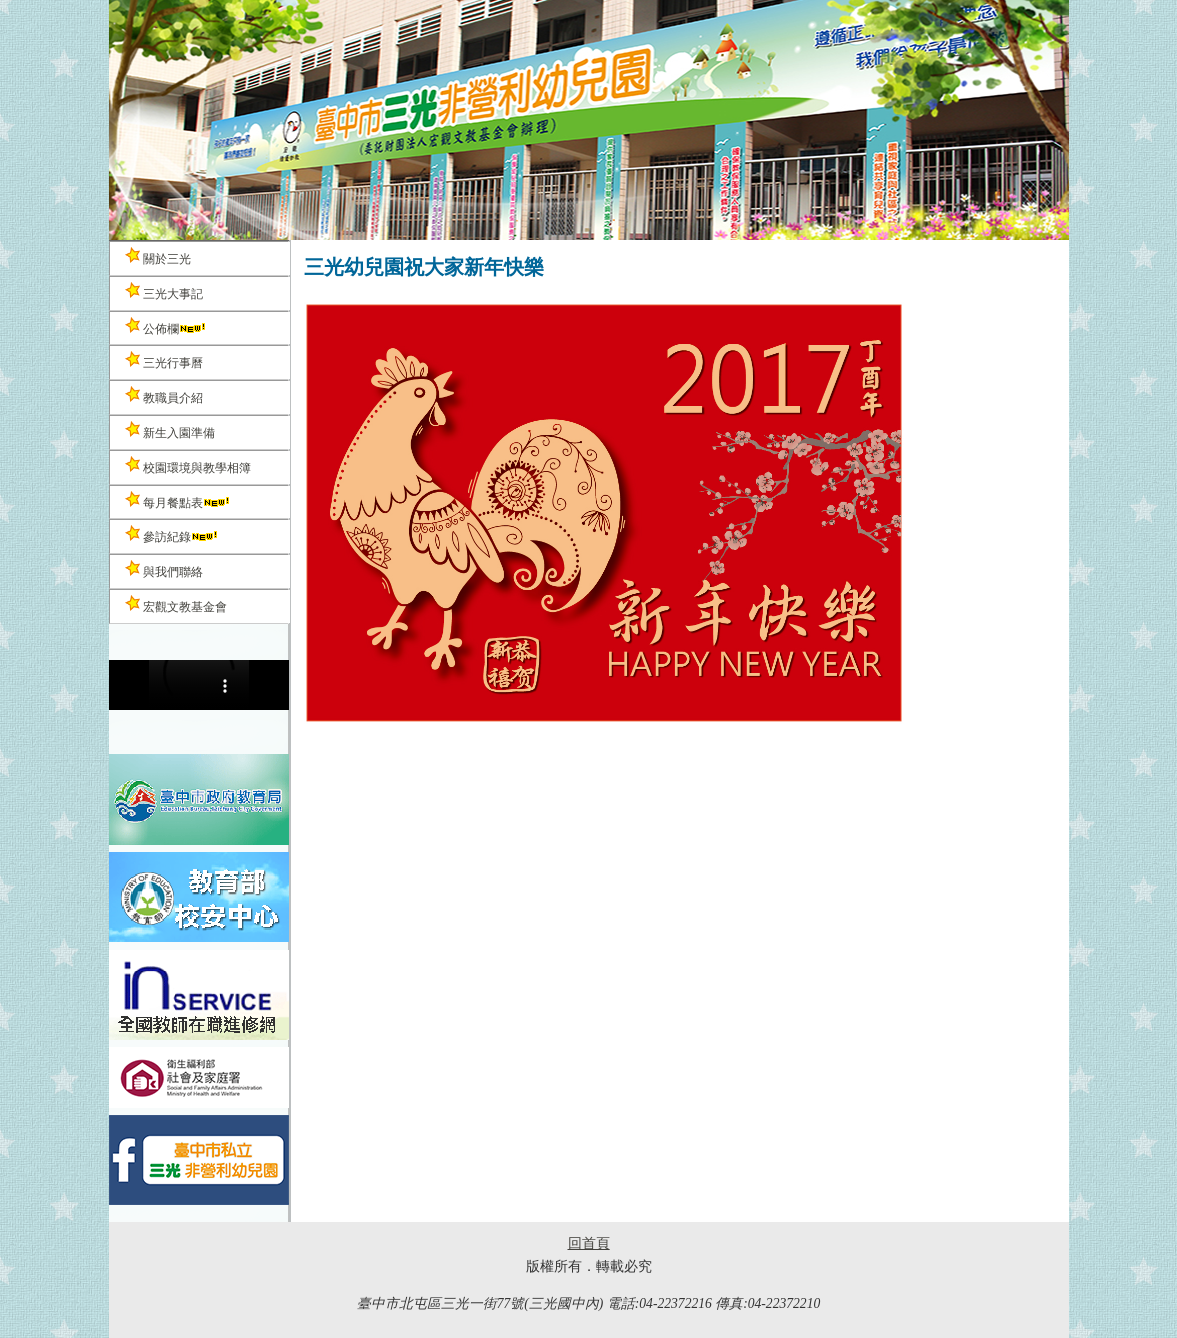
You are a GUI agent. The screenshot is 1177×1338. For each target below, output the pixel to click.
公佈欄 (166, 326)
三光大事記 (164, 291)
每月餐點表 (178, 500)
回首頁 (589, 1243)
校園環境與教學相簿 (188, 465)
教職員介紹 (164, 395)
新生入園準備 (170, 430)
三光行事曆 (164, 360)
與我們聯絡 (164, 569)
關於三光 (158, 256)
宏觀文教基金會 (176, 604)
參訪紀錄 (172, 534)
